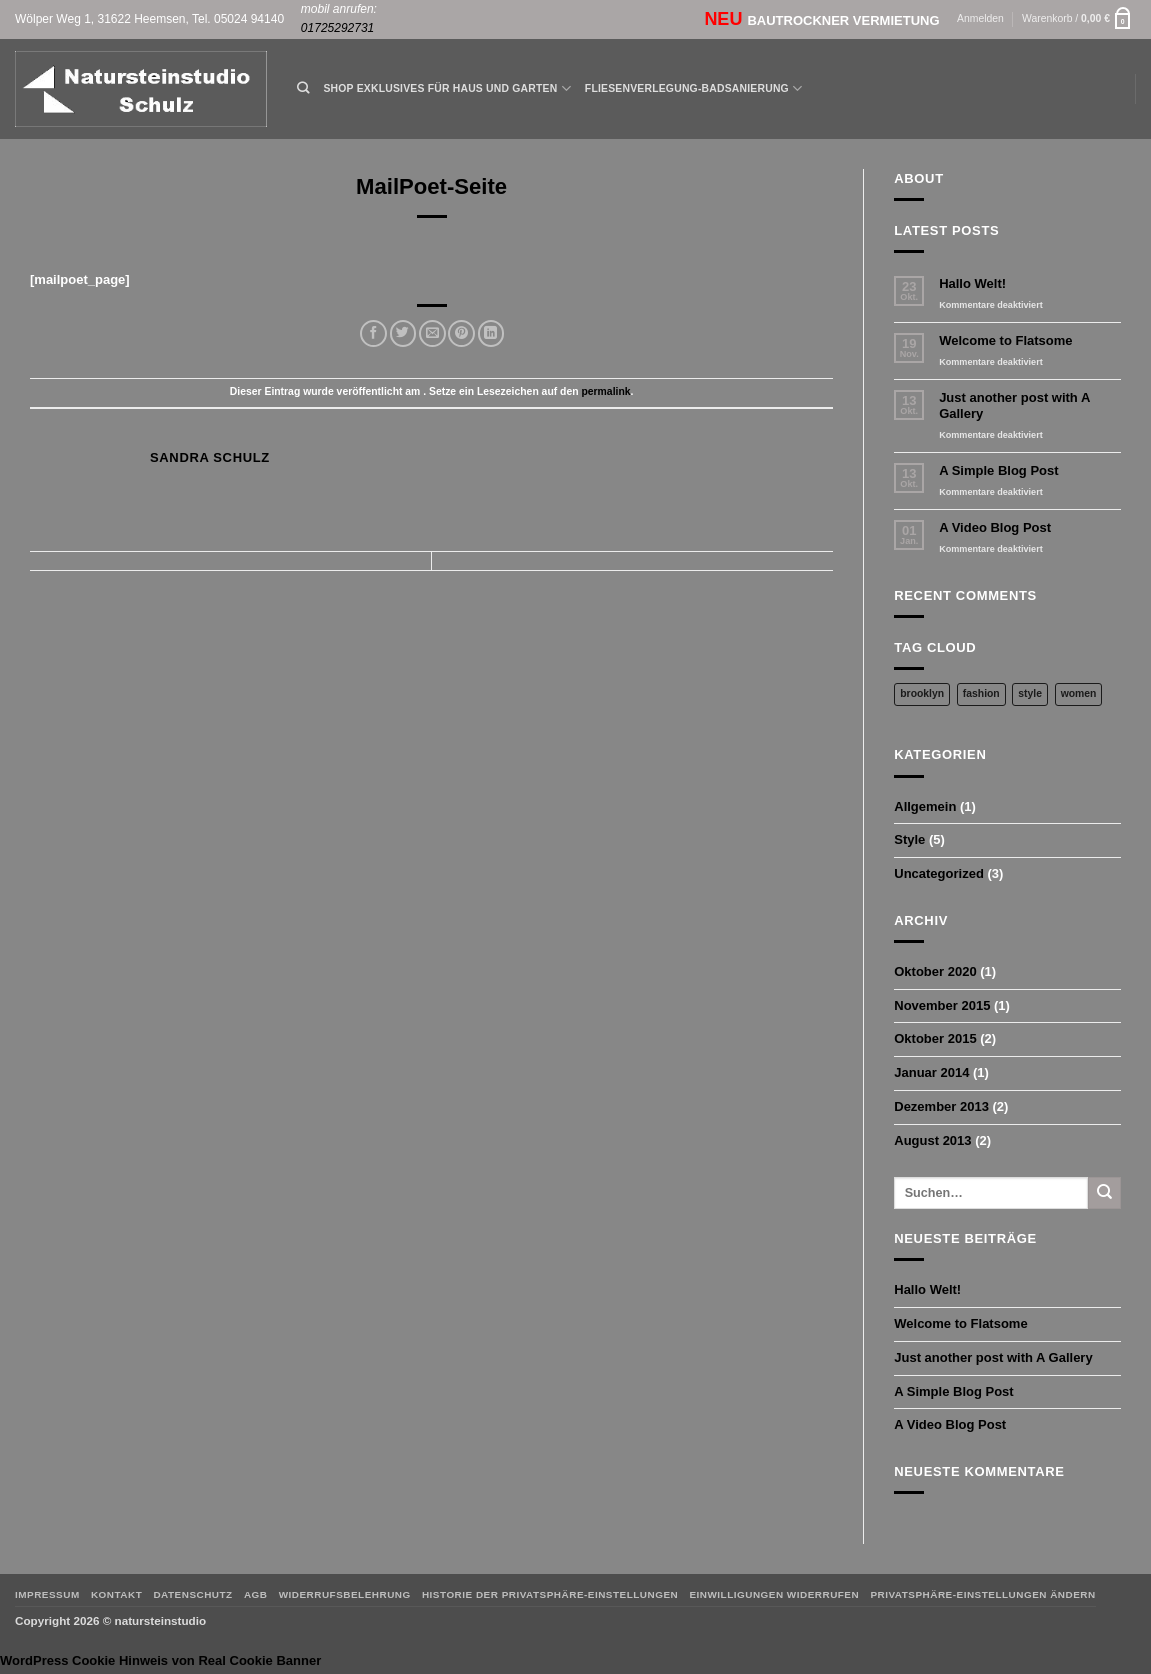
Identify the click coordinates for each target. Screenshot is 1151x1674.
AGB (256, 1594)
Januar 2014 (931, 1072)
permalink (605, 391)
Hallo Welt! (972, 283)
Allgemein (925, 806)
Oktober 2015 (935, 1038)
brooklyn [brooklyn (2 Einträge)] (922, 693)
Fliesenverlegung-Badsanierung (693, 88)
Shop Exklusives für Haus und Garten (446, 88)
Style (909, 839)
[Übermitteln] (1104, 1193)
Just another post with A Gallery (1014, 405)
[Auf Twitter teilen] (403, 333)
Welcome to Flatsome (1005, 340)
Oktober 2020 (935, 971)
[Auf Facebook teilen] (373, 333)
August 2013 (932, 1140)
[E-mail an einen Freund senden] (432, 333)
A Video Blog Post (995, 527)
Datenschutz (192, 1594)
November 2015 (942, 1005)
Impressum (47, 1594)
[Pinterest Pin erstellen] (461, 333)
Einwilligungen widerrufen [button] (774, 1594)
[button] (980, 19)
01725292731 (337, 28)
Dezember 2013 (941, 1106)
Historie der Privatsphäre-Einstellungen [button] (550, 1594)
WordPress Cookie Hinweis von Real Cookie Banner (160, 1660)
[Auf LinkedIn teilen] (491, 333)
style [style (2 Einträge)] (1030, 693)
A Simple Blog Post (998, 470)
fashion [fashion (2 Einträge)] (981, 693)
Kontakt (116, 1594)
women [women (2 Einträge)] (1079, 693)
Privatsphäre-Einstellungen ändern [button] (982, 1594)
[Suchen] (303, 88)
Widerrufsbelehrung (345, 1594)
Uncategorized (939, 873)
